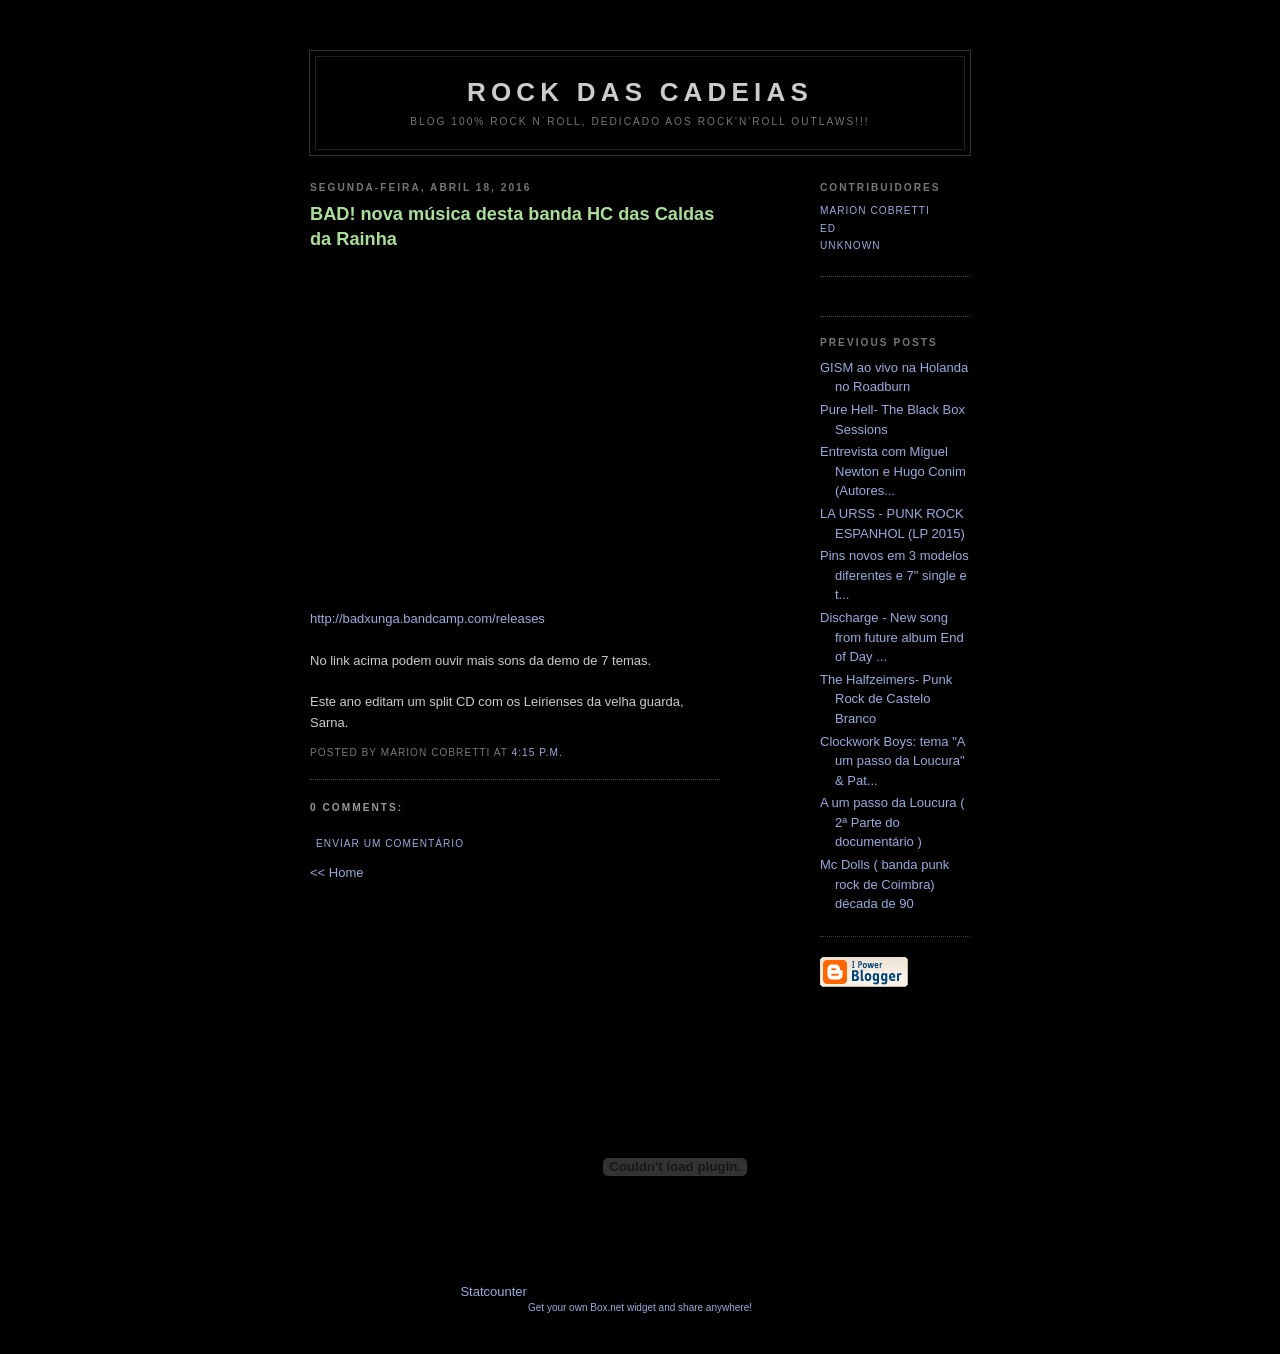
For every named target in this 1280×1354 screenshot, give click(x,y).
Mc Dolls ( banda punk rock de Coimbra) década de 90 (884, 884)
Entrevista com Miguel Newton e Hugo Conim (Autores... (893, 471)
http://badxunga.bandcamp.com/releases (427, 618)
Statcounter (493, 1291)
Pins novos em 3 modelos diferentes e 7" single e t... (894, 575)
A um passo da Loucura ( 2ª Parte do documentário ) (892, 822)
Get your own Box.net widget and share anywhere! (640, 1307)
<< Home (336, 872)
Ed (828, 228)
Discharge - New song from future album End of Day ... (892, 637)
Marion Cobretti (875, 210)
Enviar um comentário (390, 843)
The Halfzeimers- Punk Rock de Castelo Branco (886, 699)
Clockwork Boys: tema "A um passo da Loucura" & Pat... (892, 761)
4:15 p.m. (537, 752)
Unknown (850, 245)
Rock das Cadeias (640, 92)
